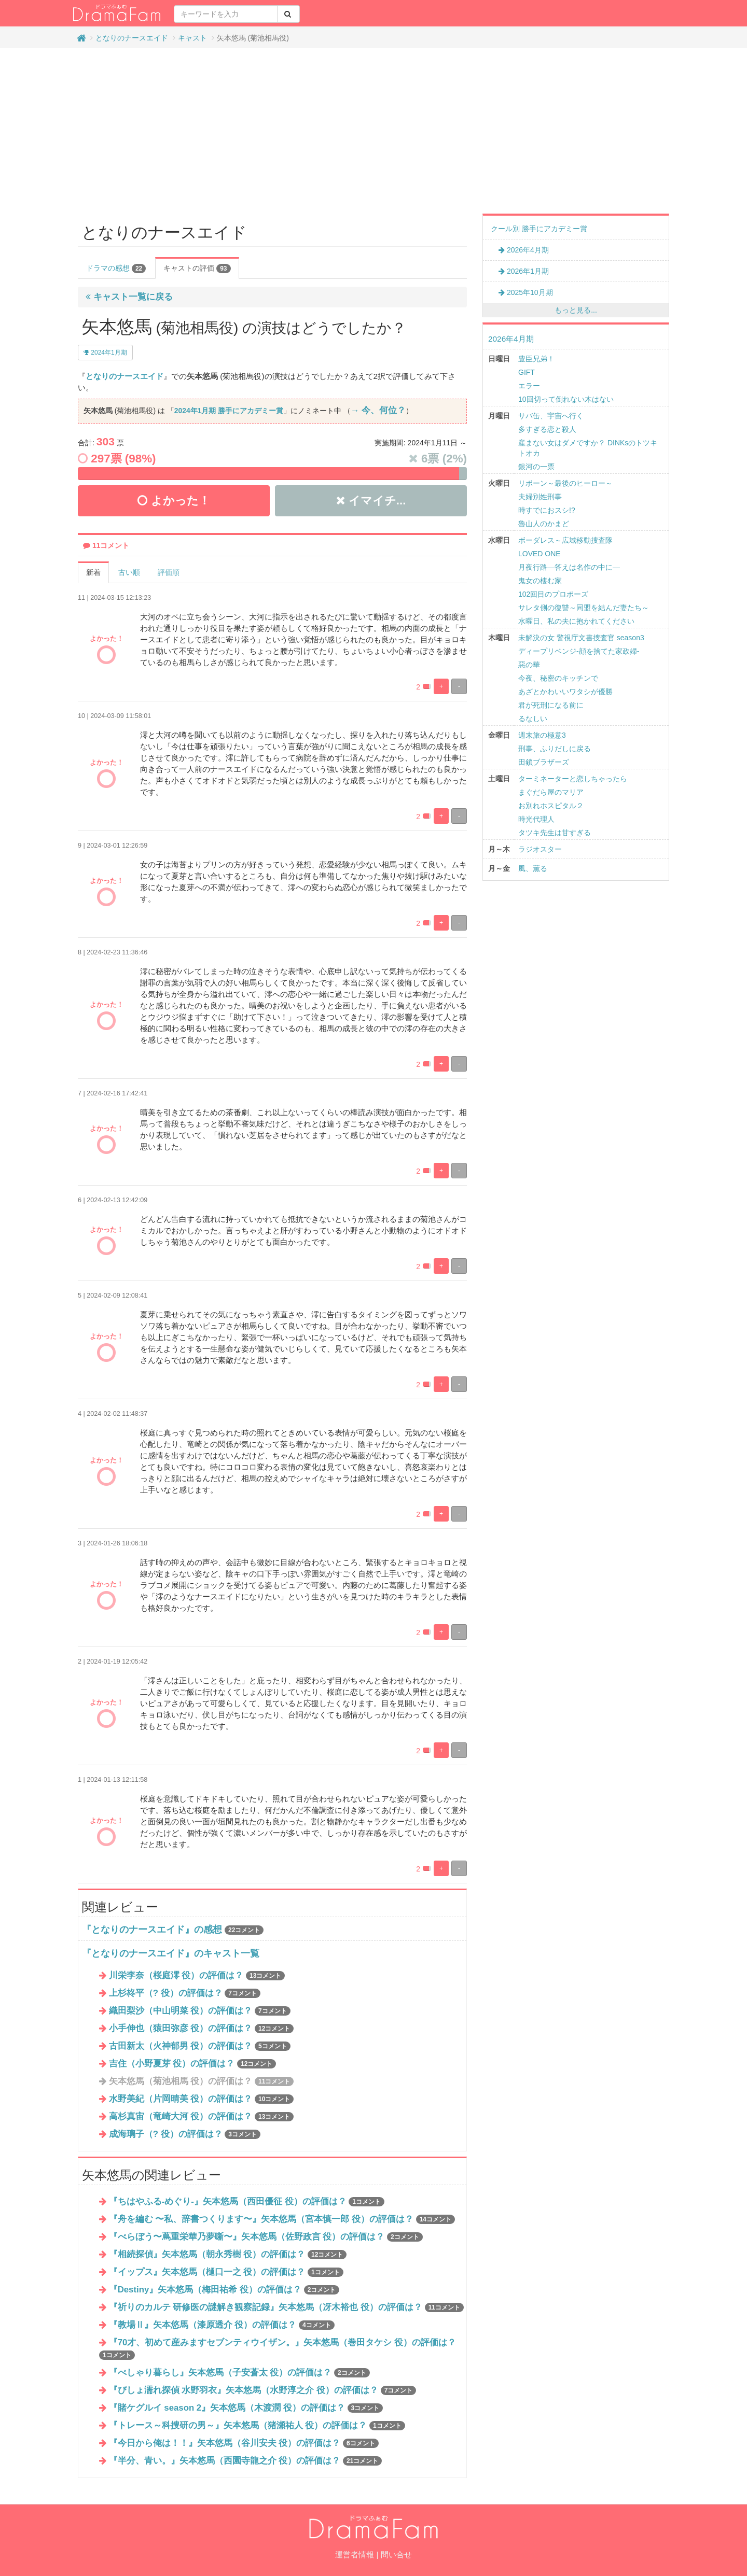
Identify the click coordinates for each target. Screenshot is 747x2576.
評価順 (168, 572)
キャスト (192, 38)
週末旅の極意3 (542, 735)
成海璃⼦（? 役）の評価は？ (184, 2134)
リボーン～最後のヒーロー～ (565, 483)
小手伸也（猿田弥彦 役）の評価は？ (201, 2028)
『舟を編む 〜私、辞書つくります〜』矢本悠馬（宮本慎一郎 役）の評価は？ (282, 2219)
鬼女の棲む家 (540, 580)
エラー (529, 386)
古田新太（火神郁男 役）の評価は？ (199, 2046)
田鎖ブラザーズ (543, 762)
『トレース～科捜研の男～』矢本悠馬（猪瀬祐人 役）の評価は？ (257, 2425)
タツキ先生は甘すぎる (554, 832)
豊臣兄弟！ (536, 359)
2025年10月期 (526, 292)
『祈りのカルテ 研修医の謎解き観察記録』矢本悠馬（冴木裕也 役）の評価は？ (286, 2307)
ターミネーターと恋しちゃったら (572, 779)
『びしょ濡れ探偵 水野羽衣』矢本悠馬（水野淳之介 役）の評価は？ (263, 2390)
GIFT (526, 372)
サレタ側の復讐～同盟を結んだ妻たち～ (583, 607)
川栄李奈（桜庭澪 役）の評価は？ (197, 1975)
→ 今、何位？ (378, 410)
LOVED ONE (539, 554)
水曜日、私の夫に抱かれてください (576, 621)
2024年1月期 (105, 352)
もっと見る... (576, 310)
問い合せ (396, 2554)
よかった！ (173, 500)
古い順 (129, 572)
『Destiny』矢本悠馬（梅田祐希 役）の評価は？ (224, 2290)
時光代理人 (536, 819)
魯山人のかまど (543, 523)
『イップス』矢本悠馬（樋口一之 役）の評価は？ (226, 2272)
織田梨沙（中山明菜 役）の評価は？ (199, 2011)
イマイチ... (371, 500)
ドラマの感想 (116, 268)
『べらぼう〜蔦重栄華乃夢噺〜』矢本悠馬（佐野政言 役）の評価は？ (266, 2237)
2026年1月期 (524, 271)
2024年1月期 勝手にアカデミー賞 (228, 410)
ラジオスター (540, 849)
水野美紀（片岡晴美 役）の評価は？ (201, 2099)
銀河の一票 (536, 466)
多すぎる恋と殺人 (547, 429)
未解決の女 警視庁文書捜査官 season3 (581, 638)
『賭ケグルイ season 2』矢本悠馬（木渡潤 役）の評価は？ (246, 2408)
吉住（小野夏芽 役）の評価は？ (192, 2063)
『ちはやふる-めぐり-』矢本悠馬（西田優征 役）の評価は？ (246, 2201)
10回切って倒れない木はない (566, 399)
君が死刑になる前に (551, 705)
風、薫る (532, 868)
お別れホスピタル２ (551, 805)
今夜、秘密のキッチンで (558, 678)
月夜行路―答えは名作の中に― (569, 567)
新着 (93, 572)
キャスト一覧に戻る (129, 297)
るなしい (532, 718)
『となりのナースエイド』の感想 (152, 1929)
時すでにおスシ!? (546, 510)
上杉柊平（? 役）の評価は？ (184, 1993)
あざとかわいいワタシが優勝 (565, 691)
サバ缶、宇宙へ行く (551, 416)
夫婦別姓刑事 (540, 496)
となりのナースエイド (131, 38)
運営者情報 (354, 2554)
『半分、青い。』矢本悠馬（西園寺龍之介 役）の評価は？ (245, 2461)
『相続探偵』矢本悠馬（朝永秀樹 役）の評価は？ (228, 2254)
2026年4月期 (524, 250)
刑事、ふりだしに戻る (554, 748)
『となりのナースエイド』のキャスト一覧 (170, 1953)
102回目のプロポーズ (553, 594)
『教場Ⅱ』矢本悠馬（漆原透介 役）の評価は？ (222, 2325)
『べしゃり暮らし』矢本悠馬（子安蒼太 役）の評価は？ (239, 2372)
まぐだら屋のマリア (551, 792)
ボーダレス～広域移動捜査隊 (565, 540)
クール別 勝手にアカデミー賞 (539, 228)
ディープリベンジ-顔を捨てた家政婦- (578, 651)
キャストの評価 (196, 268)
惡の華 (529, 664)
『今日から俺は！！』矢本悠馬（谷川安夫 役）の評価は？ (244, 2443)
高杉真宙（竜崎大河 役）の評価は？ (201, 2116)
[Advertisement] (373, 130)
